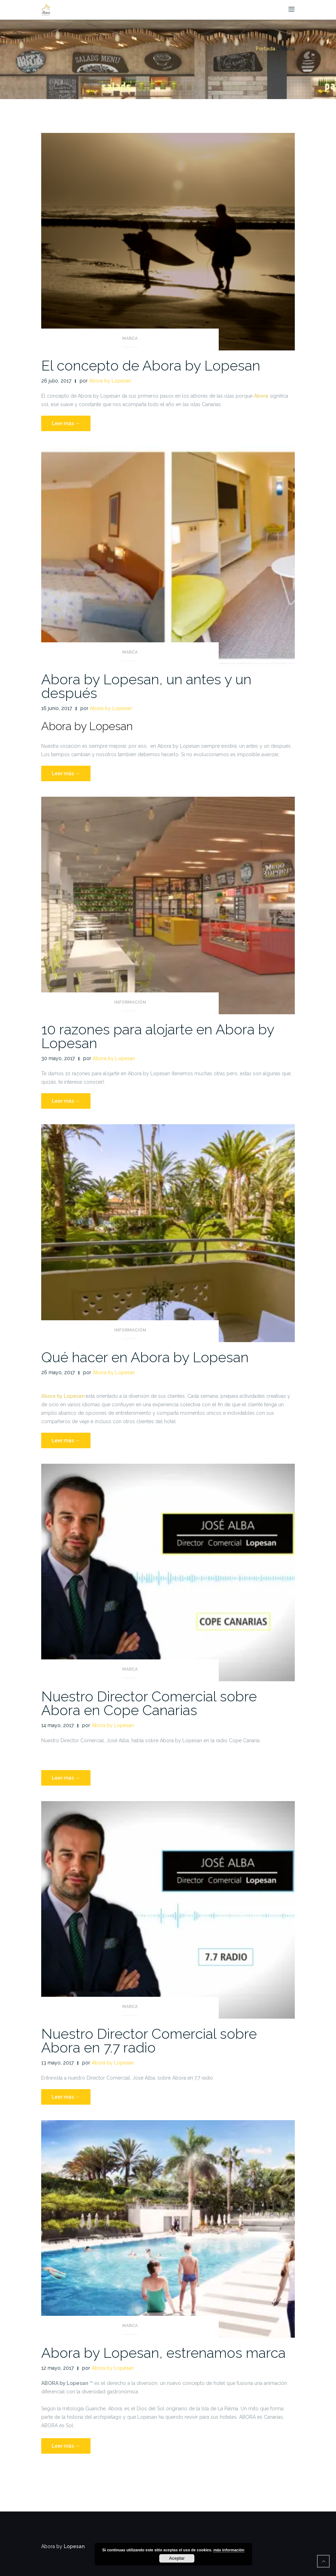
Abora (261, 396)
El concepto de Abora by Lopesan (150, 365)
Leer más (71, 425)
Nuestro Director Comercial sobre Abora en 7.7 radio (149, 2040)
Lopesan (74, 2546)
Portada (265, 48)
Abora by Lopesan (110, 381)
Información (130, 1002)
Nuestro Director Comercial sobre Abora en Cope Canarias (149, 1703)
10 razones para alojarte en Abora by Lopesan (157, 1036)
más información (228, 2550)
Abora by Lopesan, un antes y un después (146, 686)
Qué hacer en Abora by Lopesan (145, 1357)
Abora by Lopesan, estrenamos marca (163, 2352)
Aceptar (177, 2558)
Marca (130, 338)
